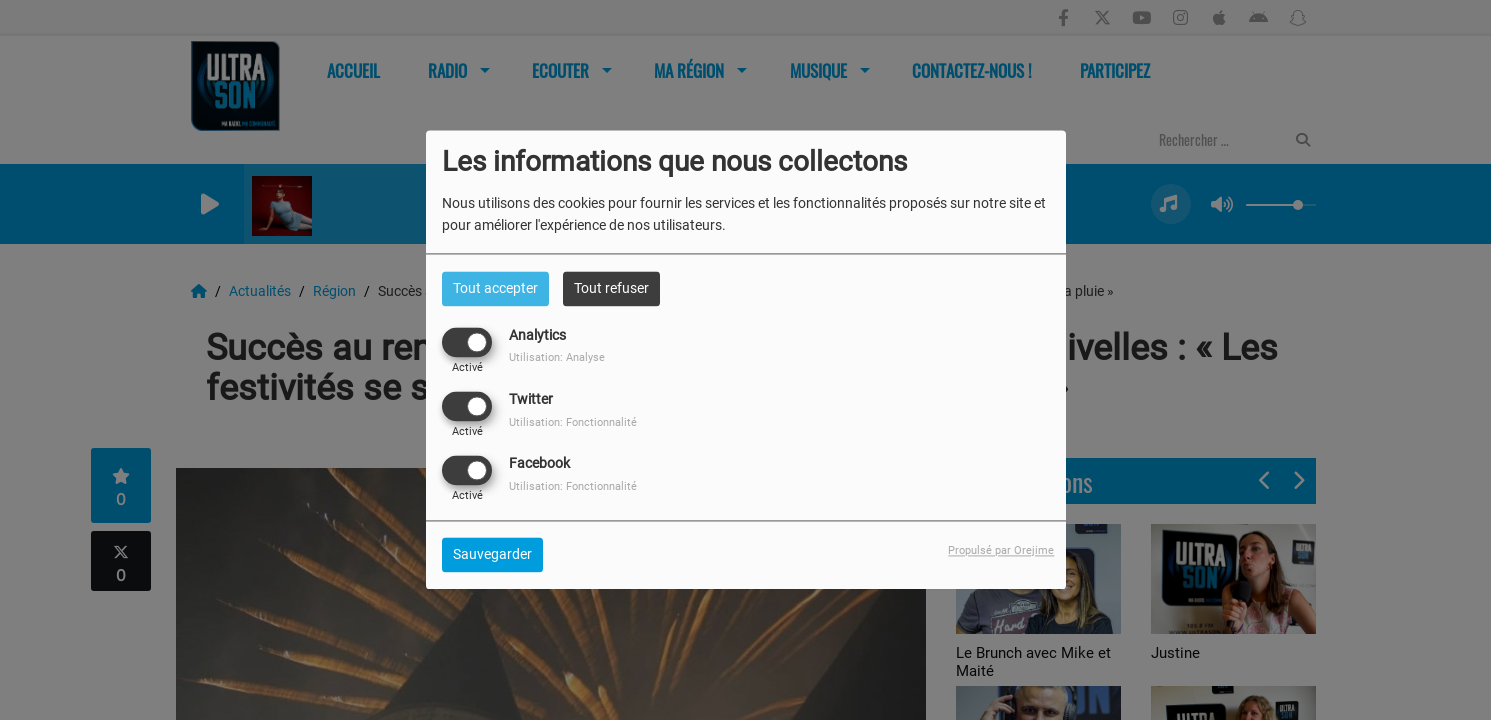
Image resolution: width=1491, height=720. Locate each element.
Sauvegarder (492, 555)
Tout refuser (611, 288)
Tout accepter (495, 288)
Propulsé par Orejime (1001, 551)
